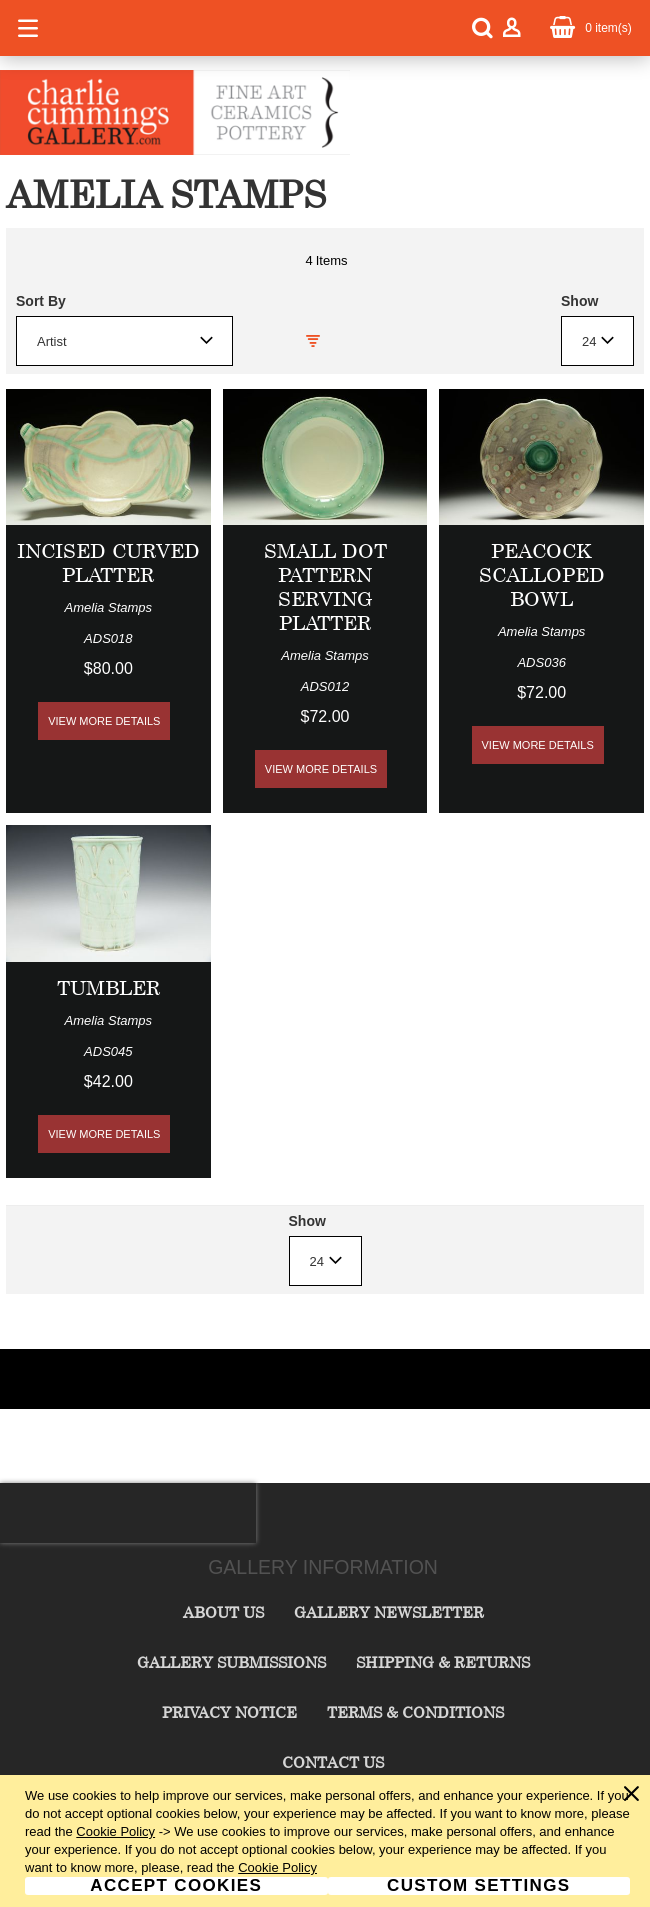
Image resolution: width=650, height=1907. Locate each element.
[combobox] (124, 341)
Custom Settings (478, 1886)
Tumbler (108, 987)
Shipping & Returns (443, 1662)
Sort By (41, 301)
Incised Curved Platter (108, 562)
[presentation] (128, 1513)
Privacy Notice (229, 1712)
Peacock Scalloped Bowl (542, 574)
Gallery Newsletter (389, 1612)
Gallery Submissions (231, 1662)
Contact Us (333, 1762)
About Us (223, 1612)
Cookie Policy (115, 1831)
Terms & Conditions (415, 1712)
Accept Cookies (176, 1886)
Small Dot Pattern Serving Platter (325, 586)
